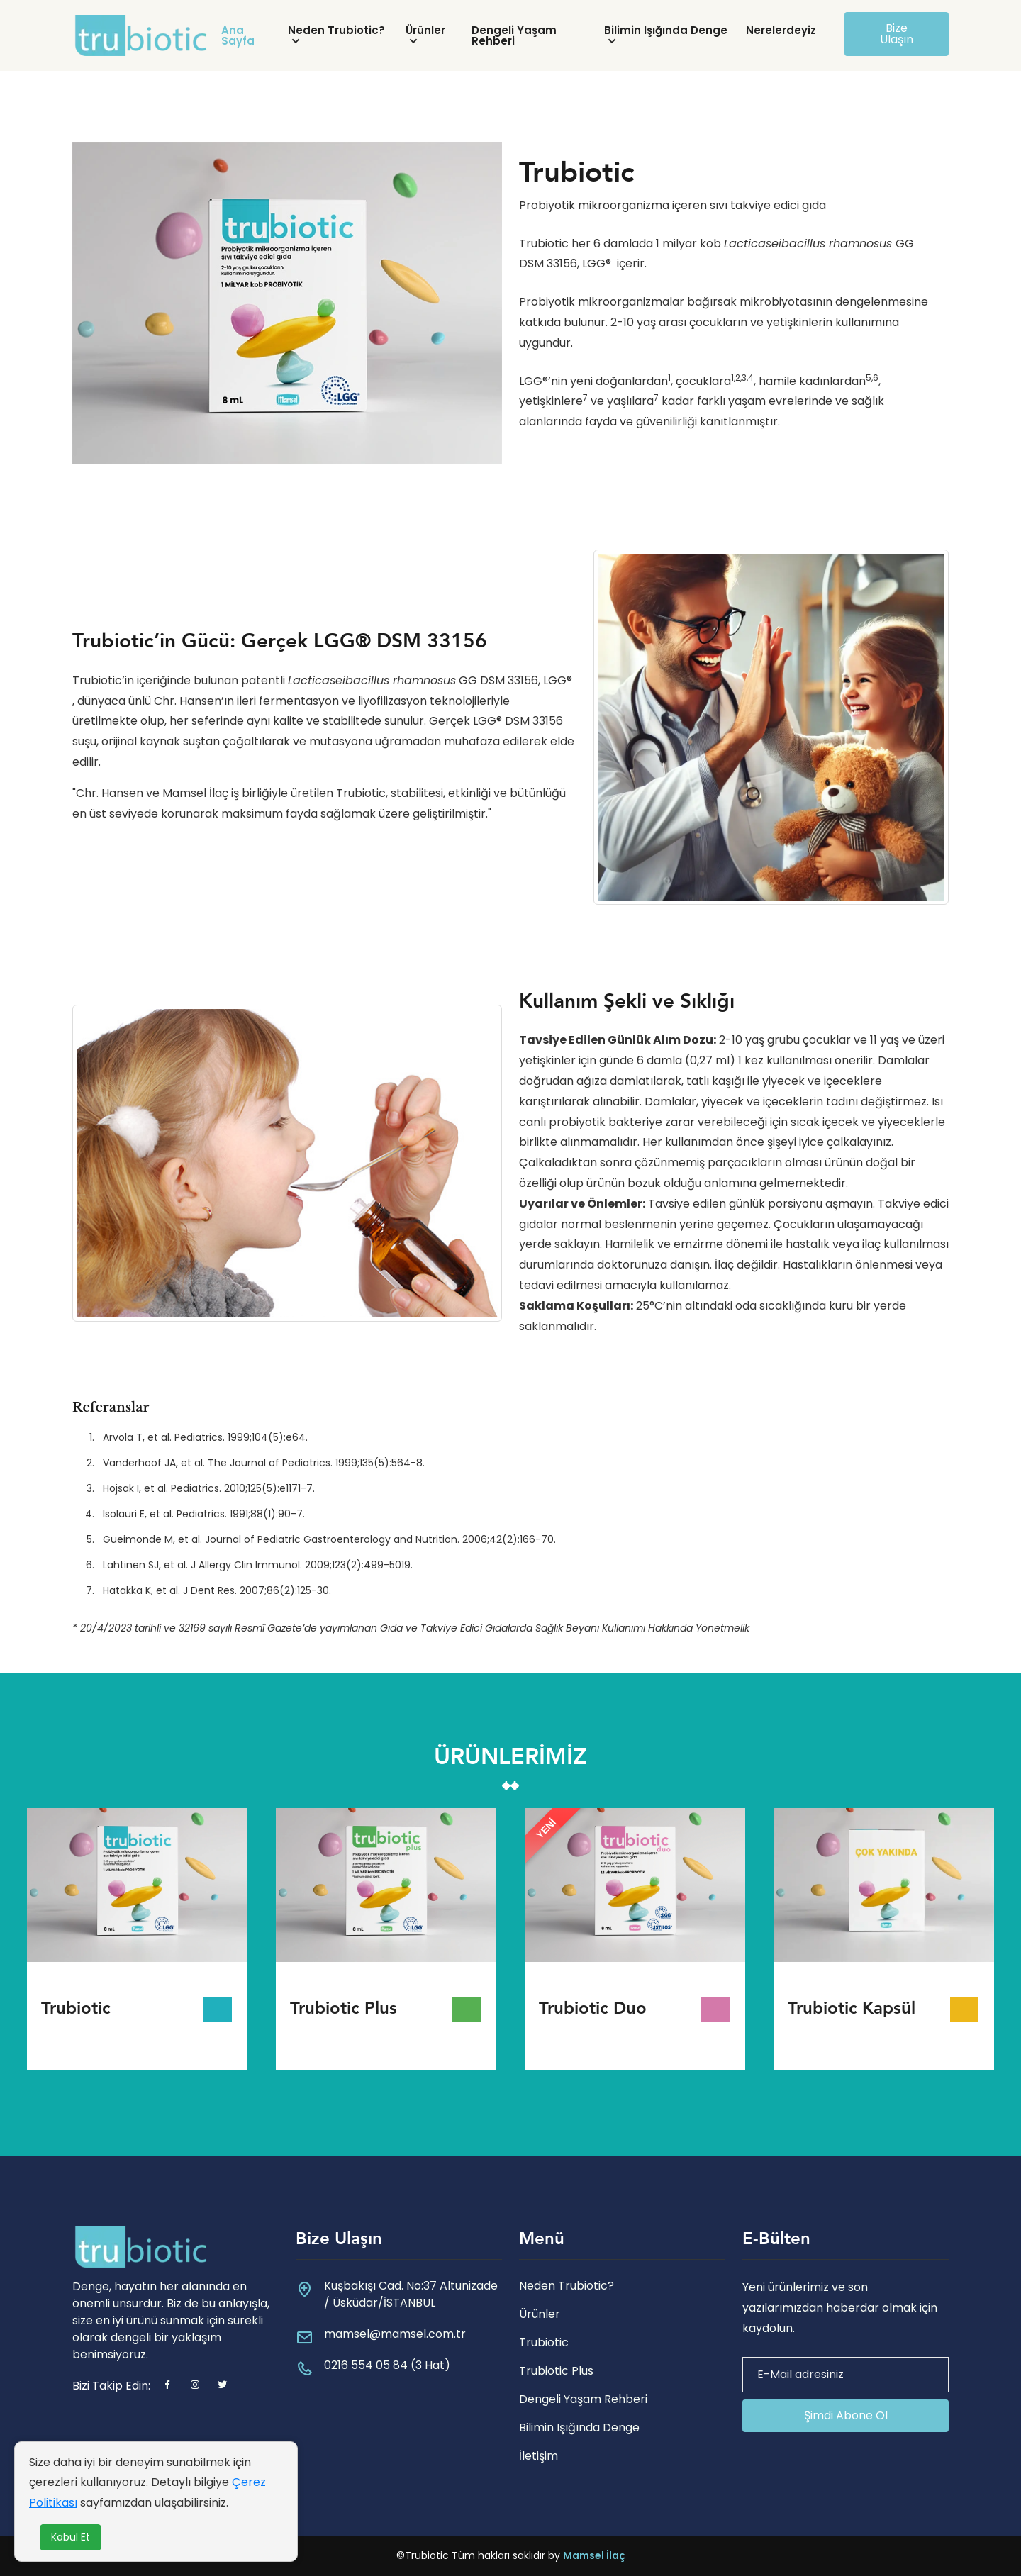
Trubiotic (544, 2342)
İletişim (538, 2456)
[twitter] (222, 2385)
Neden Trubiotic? (336, 30)
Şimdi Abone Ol (846, 2415)
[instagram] (195, 2385)
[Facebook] (167, 2385)
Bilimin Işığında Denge (665, 30)
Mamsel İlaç (594, 2555)
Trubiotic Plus (556, 2371)
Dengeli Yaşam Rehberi (514, 35)
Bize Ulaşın (896, 34)
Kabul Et (70, 2537)
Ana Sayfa (238, 35)
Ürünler (425, 30)
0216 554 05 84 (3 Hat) (387, 2365)
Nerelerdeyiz (781, 30)
